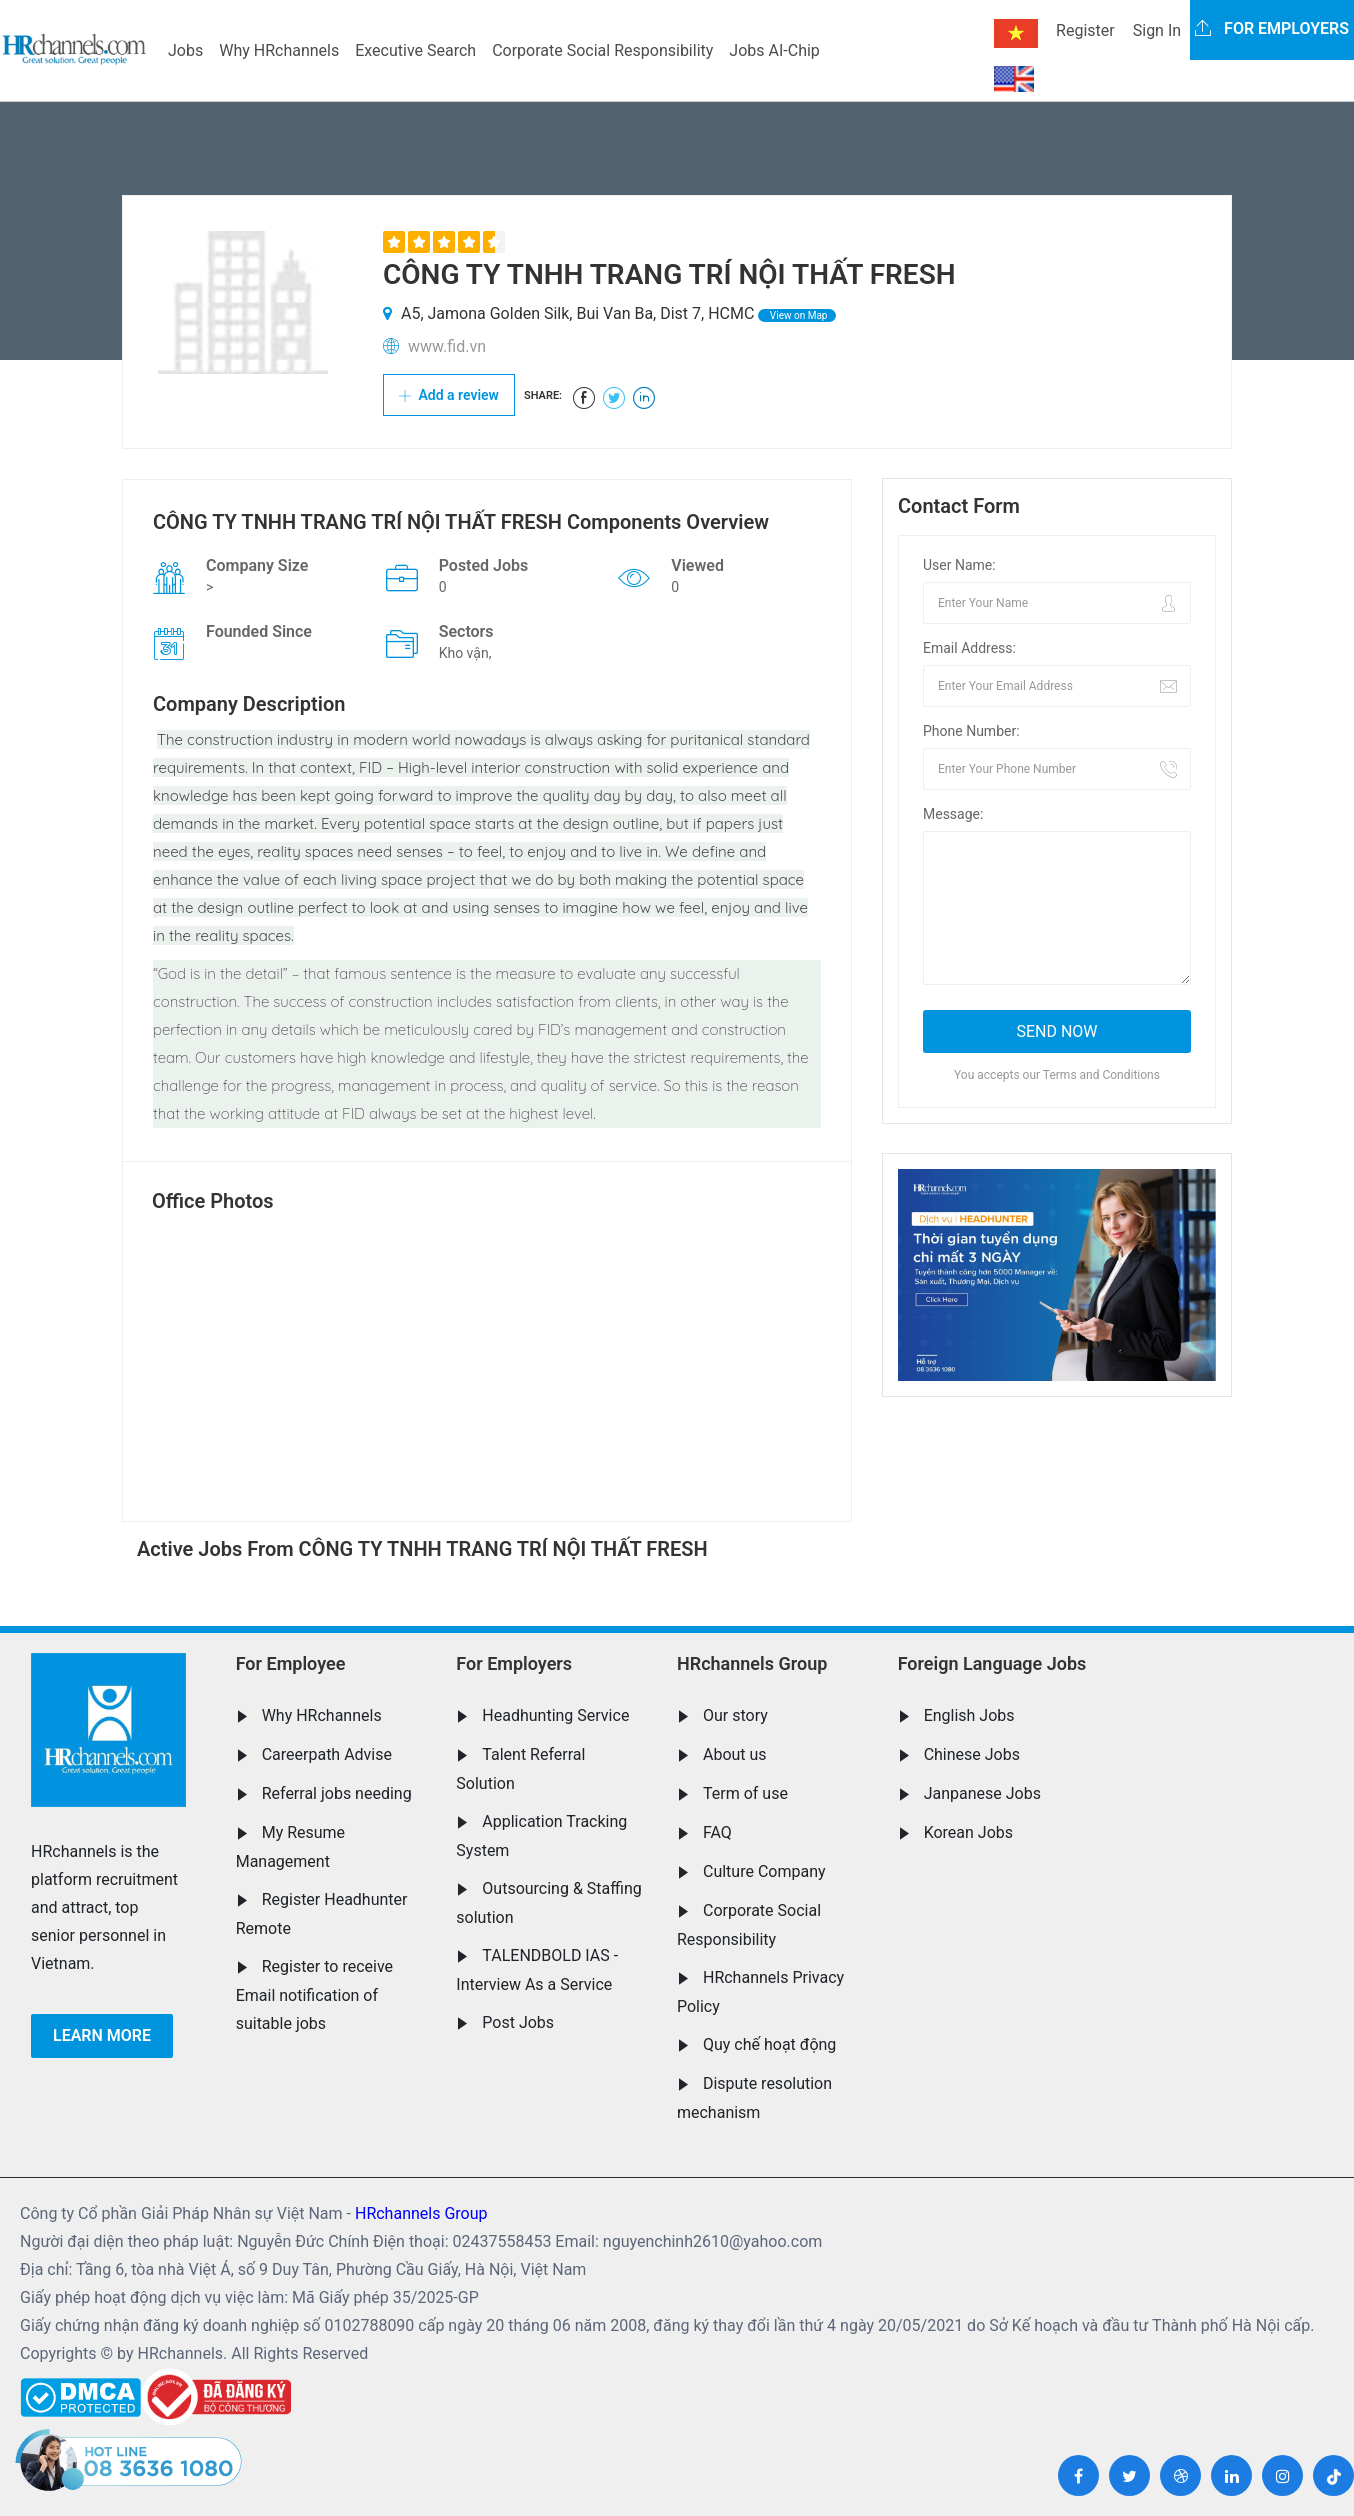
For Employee (291, 1663)
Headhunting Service (555, 1715)
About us (735, 1754)
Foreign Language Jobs (992, 1663)
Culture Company (764, 1871)
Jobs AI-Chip (774, 50)
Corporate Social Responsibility (602, 50)
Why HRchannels (279, 50)
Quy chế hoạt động (769, 2044)
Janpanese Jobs (982, 1793)
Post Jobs (518, 2022)
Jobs (185, 50)
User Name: (959, 565)
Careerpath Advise (327, 1754)
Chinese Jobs (972, 1754)
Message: (953, 814)
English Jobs (969, 1715)
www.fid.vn (447, 346)
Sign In (1157, 30)
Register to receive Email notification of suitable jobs (314, 1995)
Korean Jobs (968, 1832)
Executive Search (415, 50)
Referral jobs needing (337, 1793)
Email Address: (969, 648)
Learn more (102, 2035)
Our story (735, 1715)
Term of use (745, 1793)
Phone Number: (971, 731)
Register (1085, 30)
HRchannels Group (752, 1663)
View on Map (797, 315)
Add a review (449, 395)
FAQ (717, 1832)
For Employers (514, 1663)
